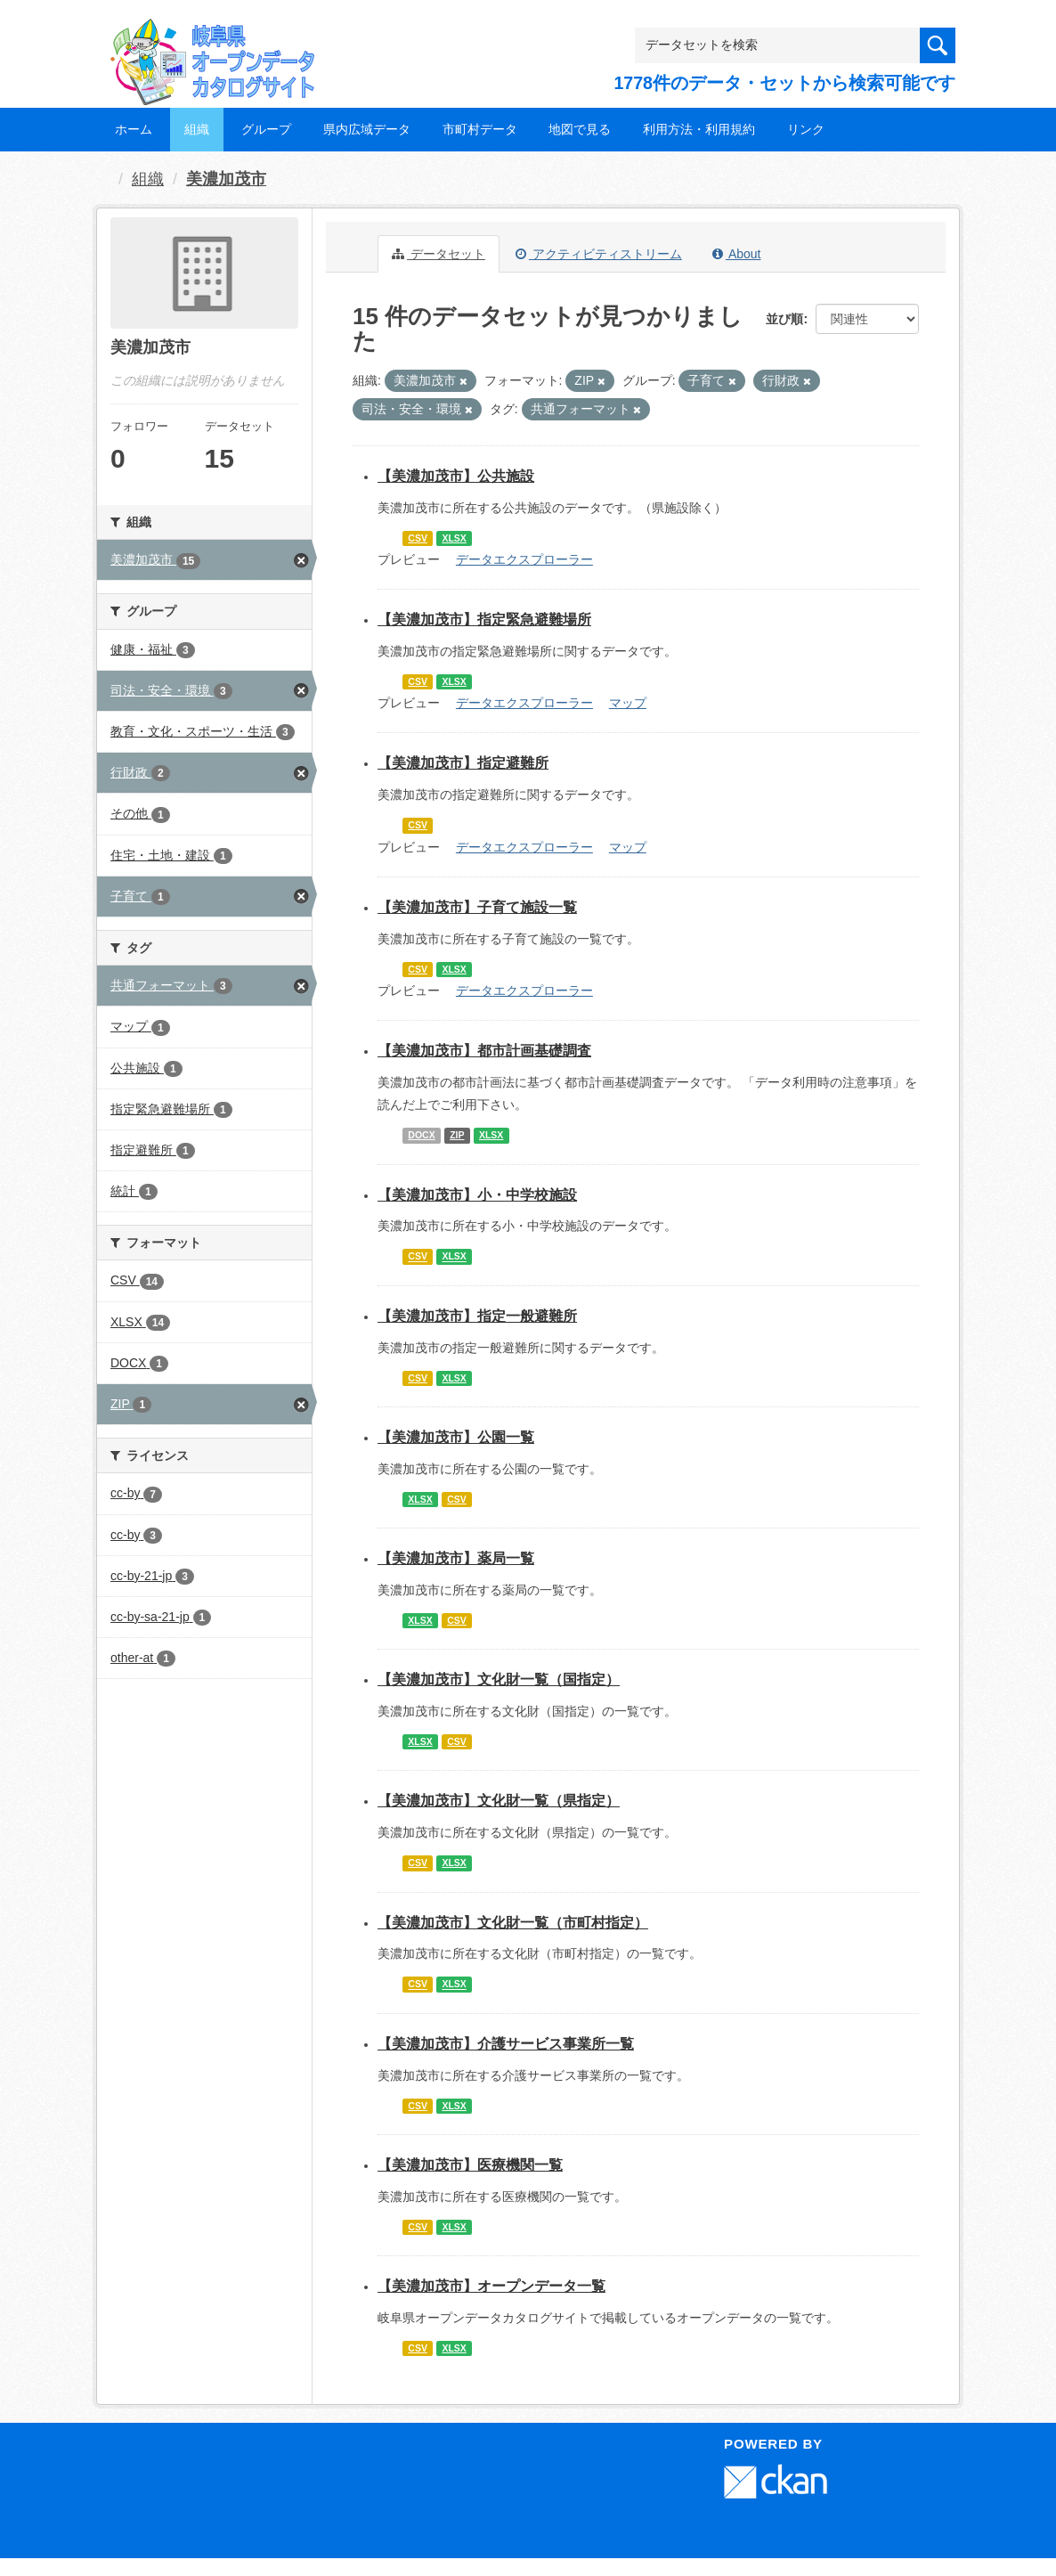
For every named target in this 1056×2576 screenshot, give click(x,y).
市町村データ (480, 129)
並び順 (784, 319)
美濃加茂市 (226, 179)
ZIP (457, 1134)
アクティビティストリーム (599, 254)
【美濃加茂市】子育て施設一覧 (477, 907)
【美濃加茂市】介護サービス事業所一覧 (506, 2043)
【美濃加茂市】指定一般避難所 (477, 1316)
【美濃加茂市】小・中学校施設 (477, 1194)
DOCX (421, 1134)
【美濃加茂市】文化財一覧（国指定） (499, 1679)
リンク (805, 129)
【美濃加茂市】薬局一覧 (456, 1558)
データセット (438, 254)
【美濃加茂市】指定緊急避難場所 (484, 619)
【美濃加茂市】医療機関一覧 (470, 2164)
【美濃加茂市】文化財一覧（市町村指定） (513, 1922)
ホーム (133, 129)
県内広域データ (366, 129)
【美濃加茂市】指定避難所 (463, 762)
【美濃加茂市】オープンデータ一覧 (491, 2286)
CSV (417, 538)
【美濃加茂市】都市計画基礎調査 (484, 1050)
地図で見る (579, 129)
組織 (196, 129)
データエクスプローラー (524, 559)
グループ (266, 129)
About (736, 254)
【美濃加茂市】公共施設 (456, 476)
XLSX (454, 538)
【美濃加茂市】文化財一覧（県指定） (499, 1800)
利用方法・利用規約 (699, 129)
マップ (627, 703)
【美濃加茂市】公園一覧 (456, 1437)
